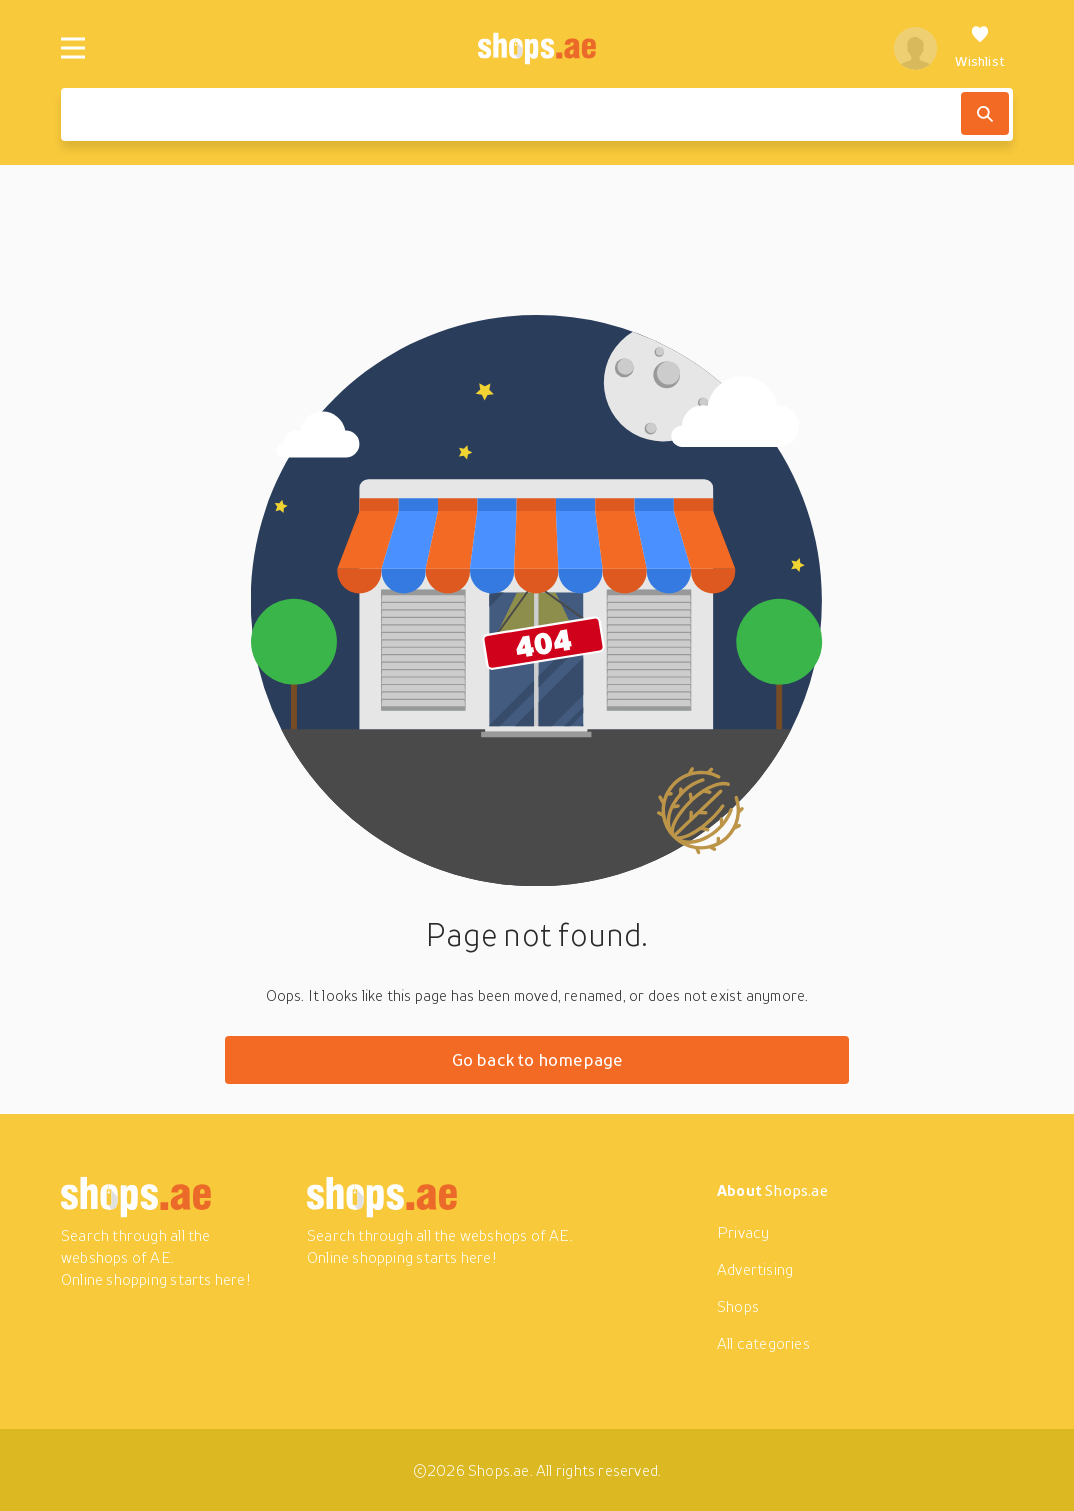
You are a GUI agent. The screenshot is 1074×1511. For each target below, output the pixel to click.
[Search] (985, 113)
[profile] (915, 48)
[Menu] (73, 48)
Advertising (755, 1269)
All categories (763, 1343)
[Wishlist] (980, 48)
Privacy (743, 1232)
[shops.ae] (537, 48)
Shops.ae (796, 1190)
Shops (738, 1306)
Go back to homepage (537, 1059)
